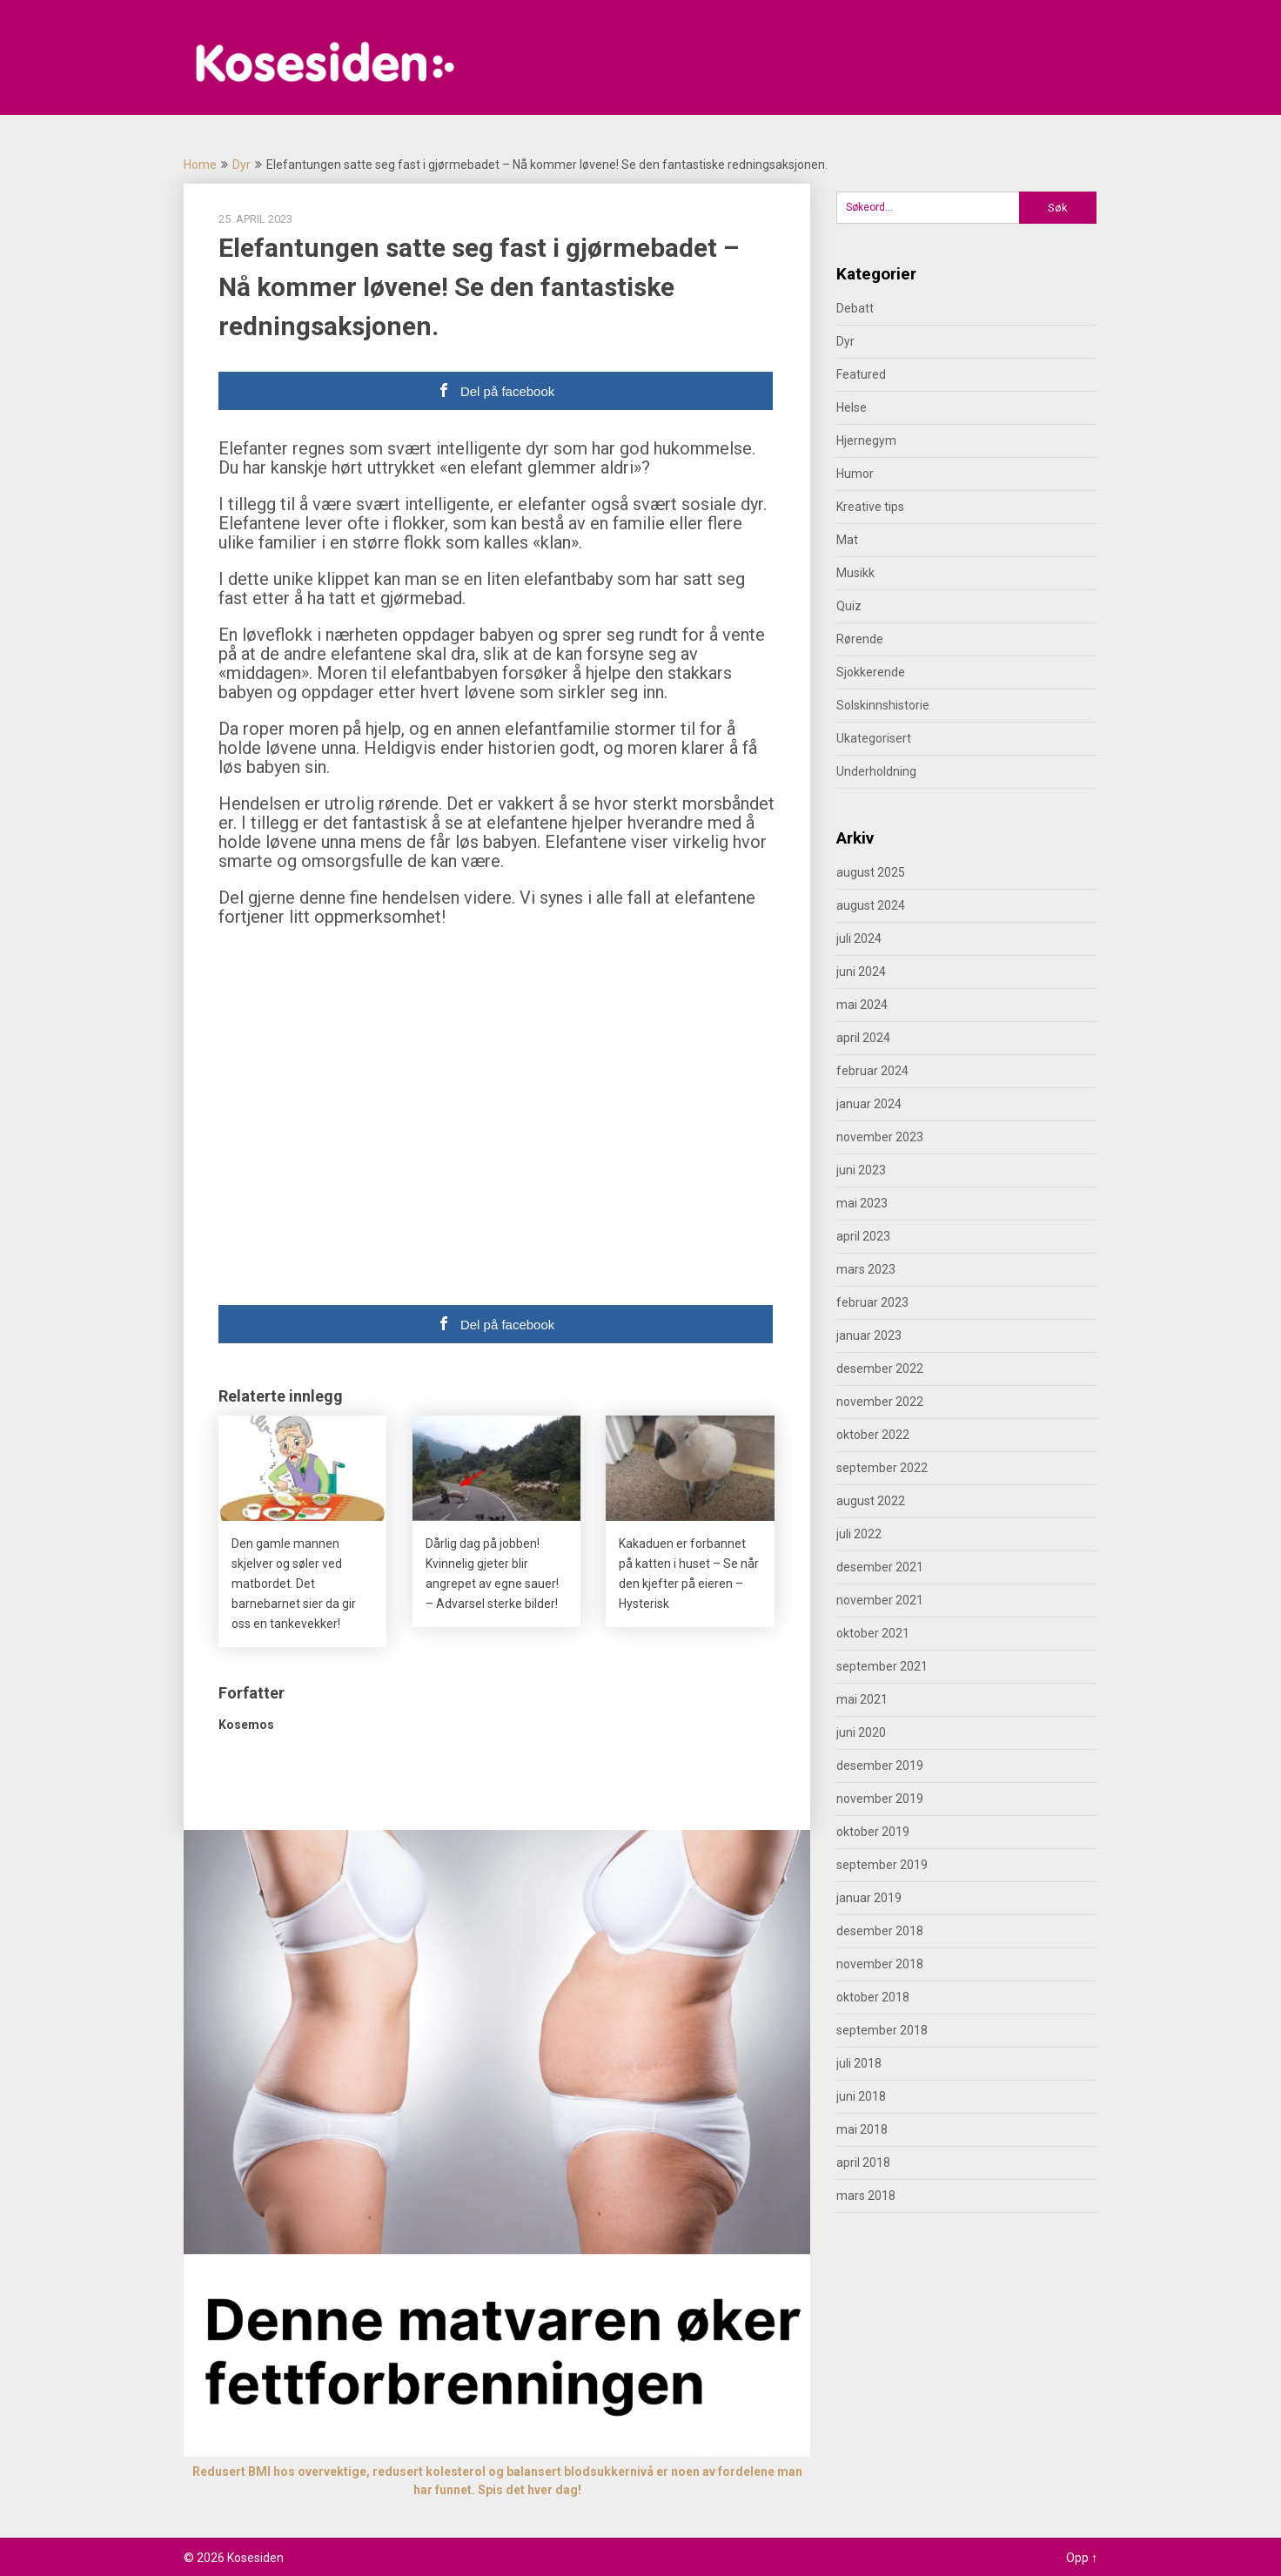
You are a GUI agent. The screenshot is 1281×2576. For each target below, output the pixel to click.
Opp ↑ (1081, 2558)
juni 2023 (861, 1170)
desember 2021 (879, 1567)
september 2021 (882, 1666)
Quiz (849, 606)
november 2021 (879, 1600)
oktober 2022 (872, 1435)
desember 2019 (879, 1765)
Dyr (241, 165)
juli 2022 (859, 1534)
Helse (851, 407)
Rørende (859, 639)
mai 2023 (862, 1203)
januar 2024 (869, 1104)
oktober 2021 (872, 1633)
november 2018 (879, 1964)
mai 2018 (862, 2129)
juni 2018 (861, 2096)
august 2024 (870, 905)
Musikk (855, 573)
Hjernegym (866, 440)
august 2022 (870, 1501)
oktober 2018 (872, 1997)
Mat (847, 540)
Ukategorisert (873, 738)
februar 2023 (872, 1302)
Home (200, 165)
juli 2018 (859, 2063)
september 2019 (882, 1865)
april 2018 (863, 2162)
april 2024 (863, 1038)
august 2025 (870, 872)
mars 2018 (865, 2196)
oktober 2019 (872, 1832)
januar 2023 (869, 1335)
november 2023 (879, 1137)
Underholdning (876, 771)
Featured (861, 374)
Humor (855, 474)
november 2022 (879, 1402)
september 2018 (882, 2030)
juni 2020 (861, 1732)
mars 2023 (865, 1269)
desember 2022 (879, 1368)
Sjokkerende (870, 672)
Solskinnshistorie (882, 705)
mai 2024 (862, 1005)
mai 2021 (862, 1699)
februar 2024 (872, 1071)
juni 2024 (861, 972)
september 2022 (882, 1468)
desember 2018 (879, 1931)
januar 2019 (869, 1898)
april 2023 (863, 1236)
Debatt (855, 308)
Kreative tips (870, 507)
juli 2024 (859, 938)
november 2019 (879, 1799)
